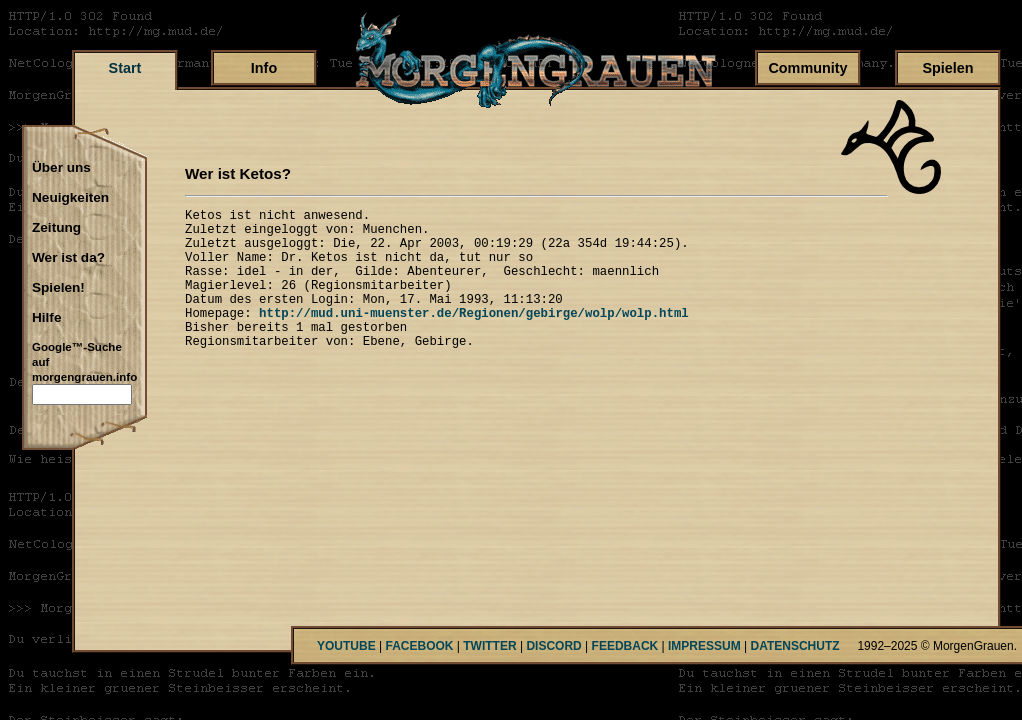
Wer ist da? (68, 258)
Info (264, 68)
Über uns (61, 168)
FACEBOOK (419, 646)
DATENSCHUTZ (795, 646)
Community (807, 68)
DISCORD (553, 646)
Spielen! (58, 288)
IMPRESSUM (704, 646)
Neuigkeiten (70, 198)
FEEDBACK (625, 646)
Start (125, 68)
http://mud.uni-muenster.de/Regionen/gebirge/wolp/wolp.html (474, 336)
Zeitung (56, 228)
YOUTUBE (346, 646)
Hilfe (46, 318)
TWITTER (489, 646)
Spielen (947, 68)
